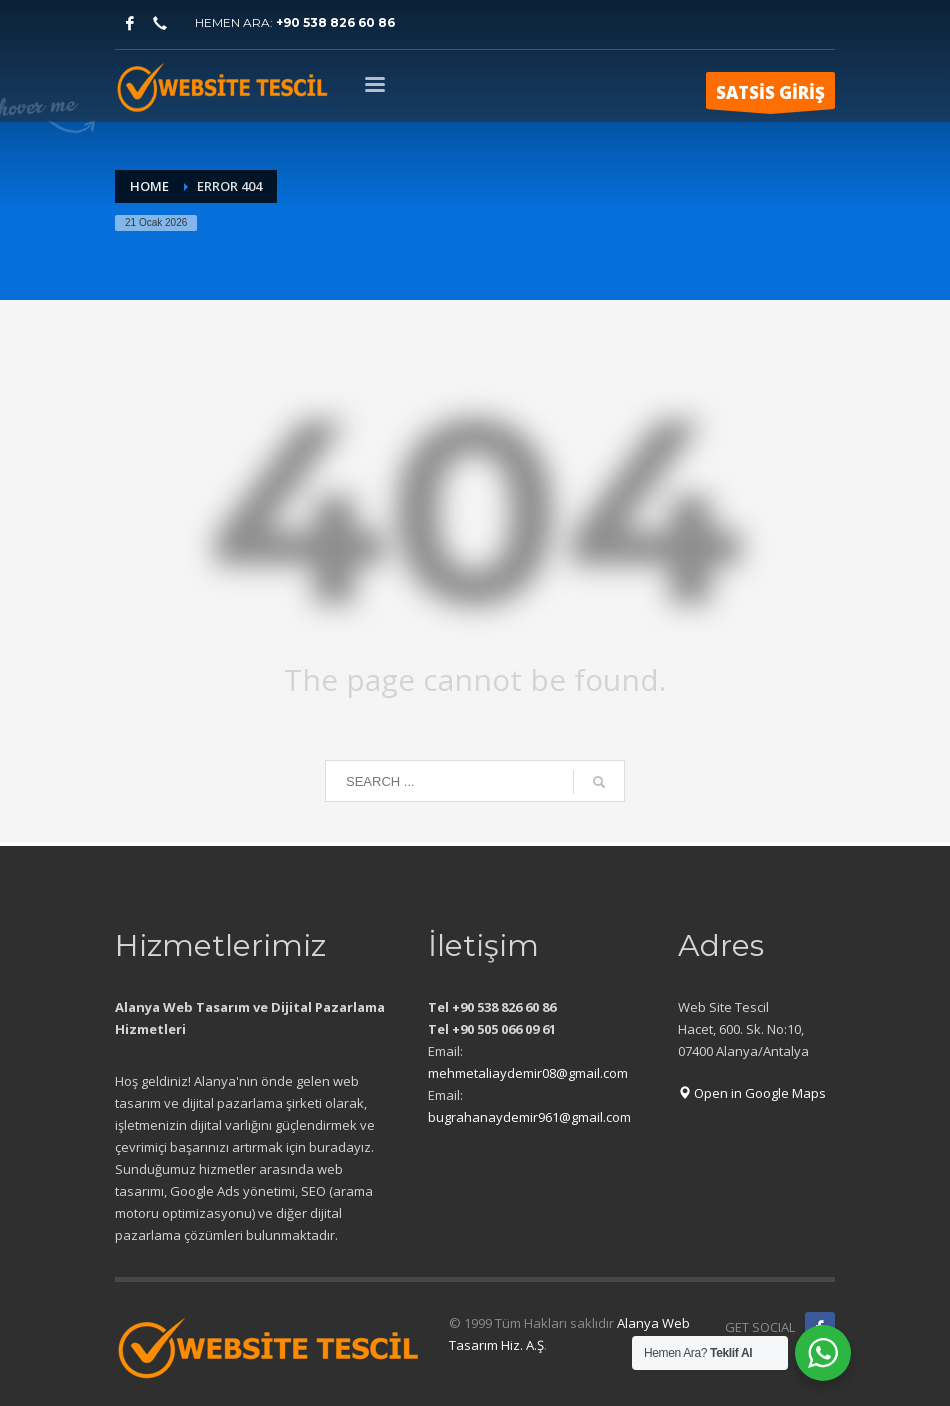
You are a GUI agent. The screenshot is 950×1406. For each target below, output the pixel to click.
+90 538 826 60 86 (335, 22)
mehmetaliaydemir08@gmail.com (528, 1073)
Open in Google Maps (752, 1093)
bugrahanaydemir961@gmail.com (529, 1117)
